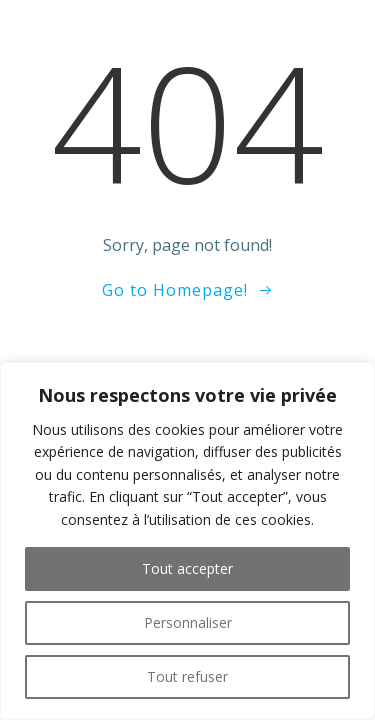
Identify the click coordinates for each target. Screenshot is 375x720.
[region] (187, 541)
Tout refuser (187, 676)
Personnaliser (188, 622)
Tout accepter (187, 568)
